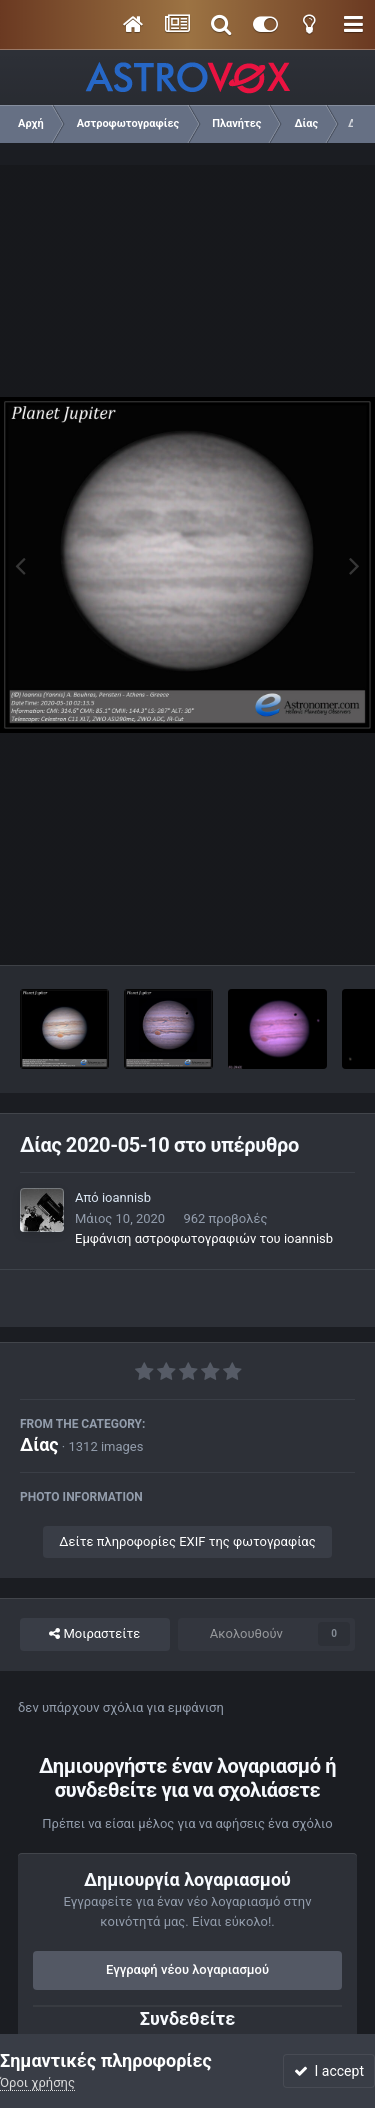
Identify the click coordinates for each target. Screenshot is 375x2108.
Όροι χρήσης (37, 2082)
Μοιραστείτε (94, 1634)
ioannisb (126, 1197)
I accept (329, 2071)
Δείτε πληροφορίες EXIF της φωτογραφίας (187, 1541)
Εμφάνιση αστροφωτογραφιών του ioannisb (204, 1238)
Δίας (39, 1444)
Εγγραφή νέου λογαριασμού (187, 1969)
